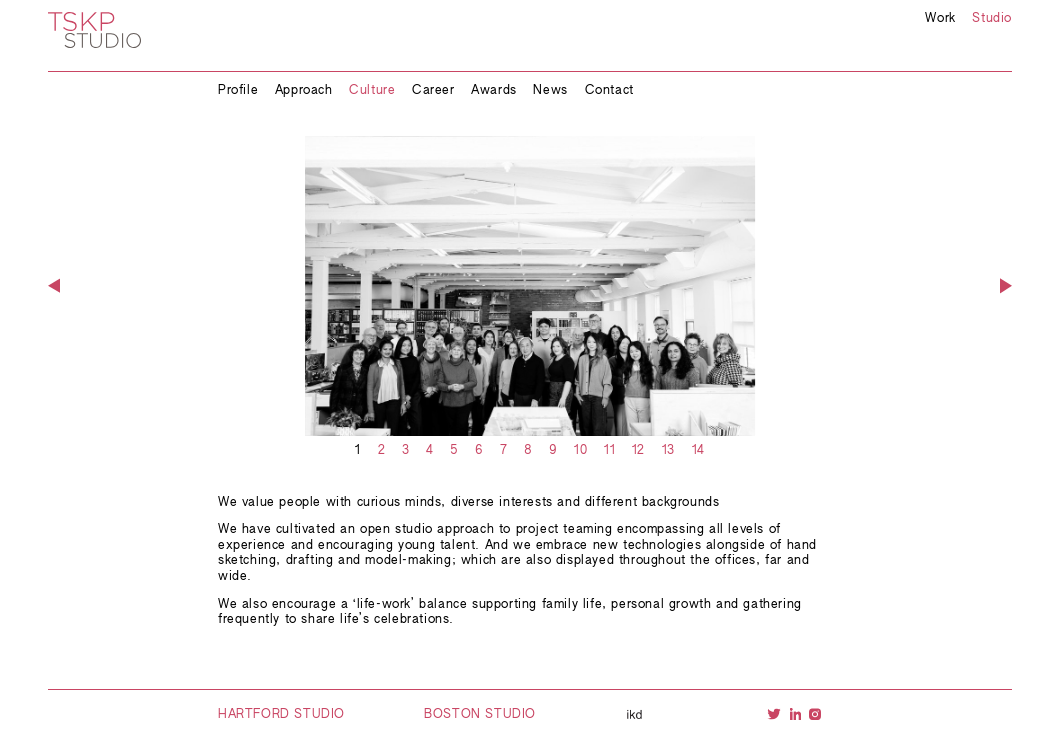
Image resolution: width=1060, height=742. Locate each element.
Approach (304, 91)
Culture (372, 91)
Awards (494, 91)
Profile (238, 91)
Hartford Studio (281, 715)
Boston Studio (480, 715)
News (550, 91)
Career (433, 91)
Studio (992, 19)
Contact (609, 91)
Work (940, 19)
